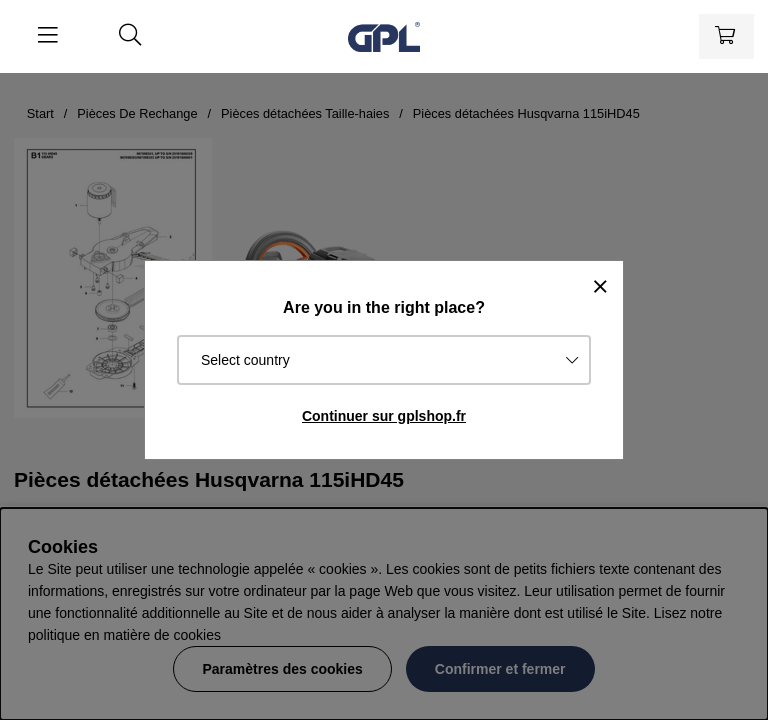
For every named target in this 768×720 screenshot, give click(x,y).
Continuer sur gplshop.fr (384, 416)
